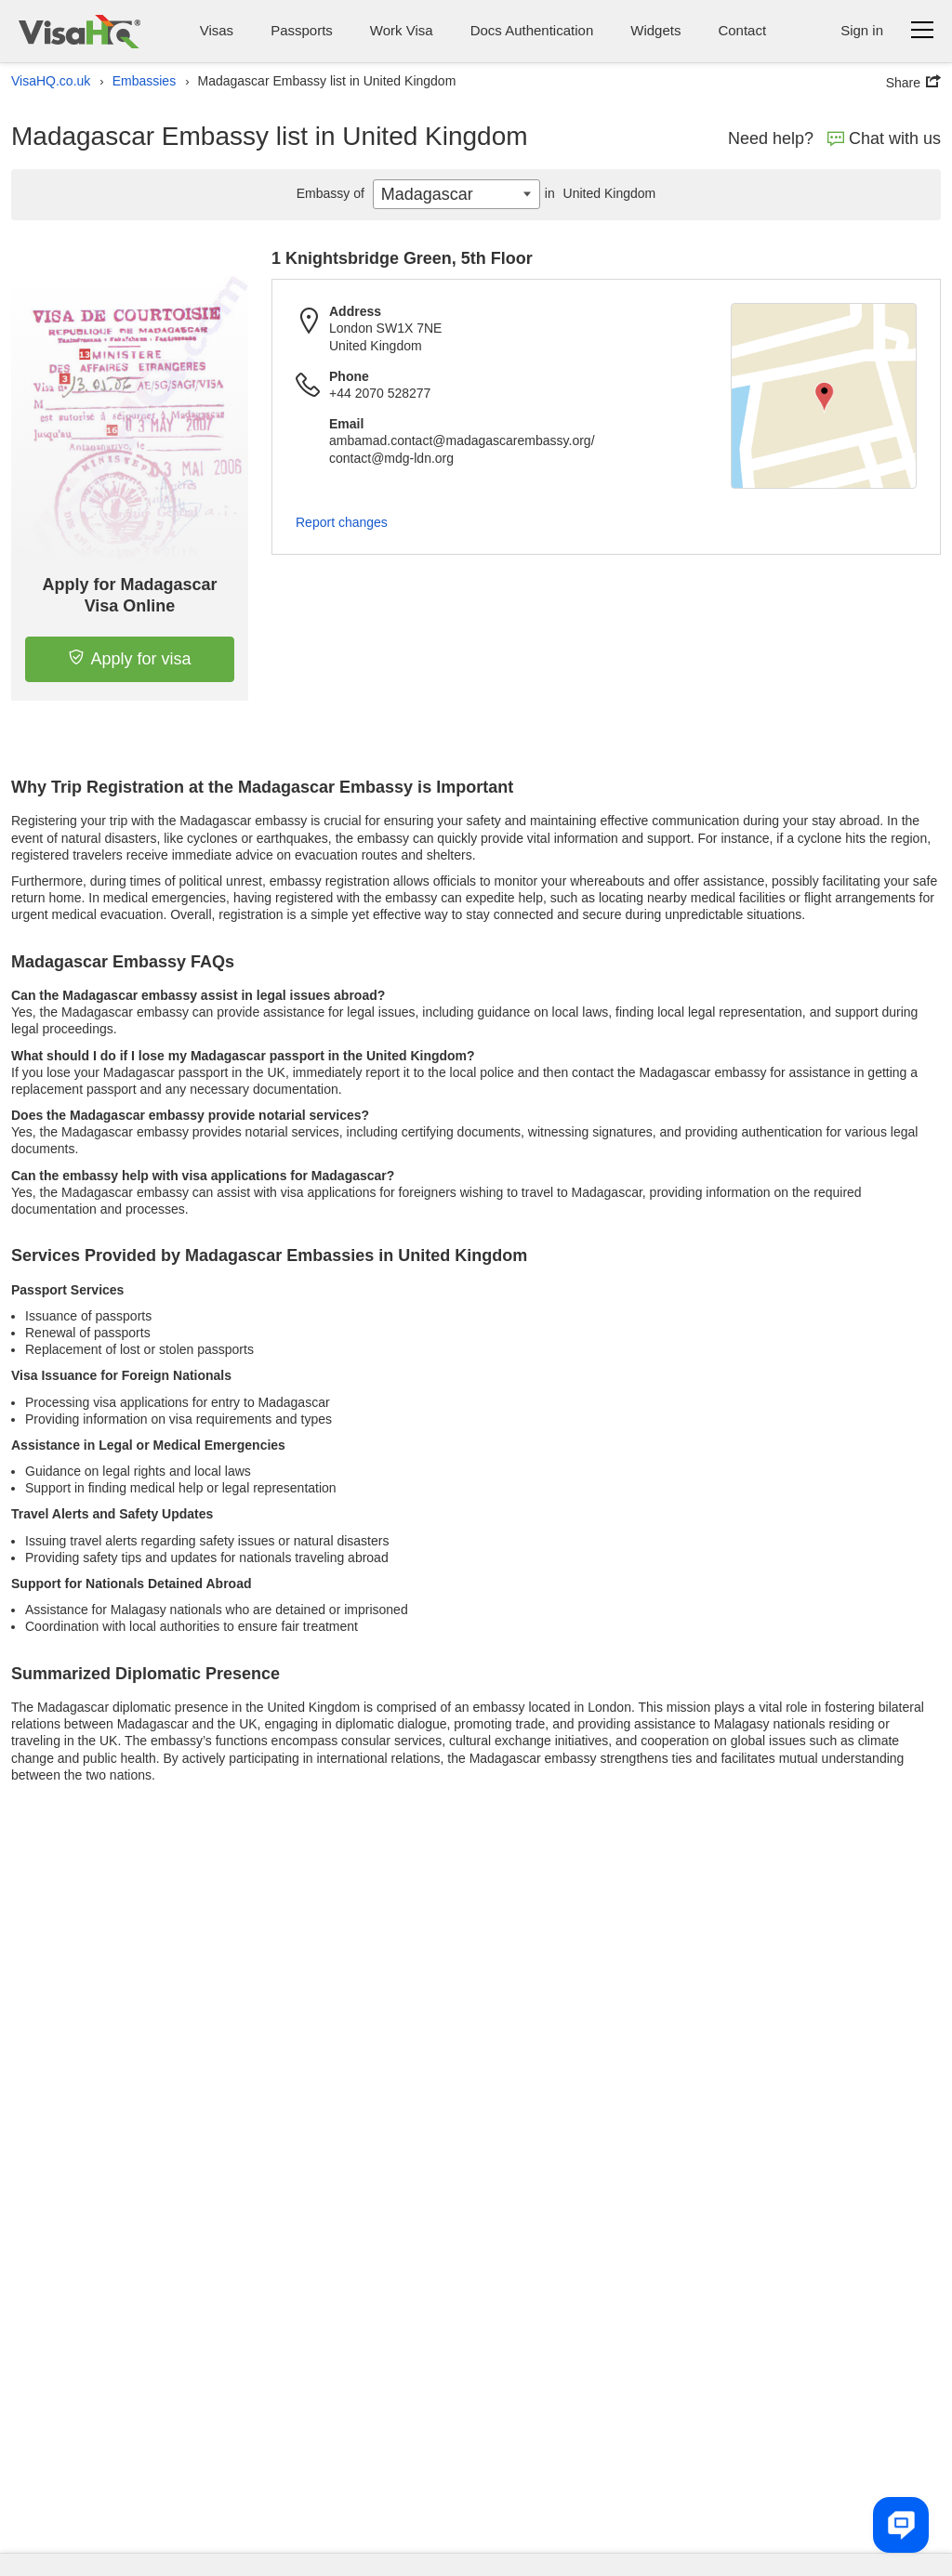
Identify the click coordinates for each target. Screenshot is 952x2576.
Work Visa (401, 30)
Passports (302, 30)
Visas (216, 30)
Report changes (342, 522)
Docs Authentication (532, 30)
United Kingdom (597, 193)
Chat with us (884, 138)
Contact (742, 30)
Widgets (655, 30)
